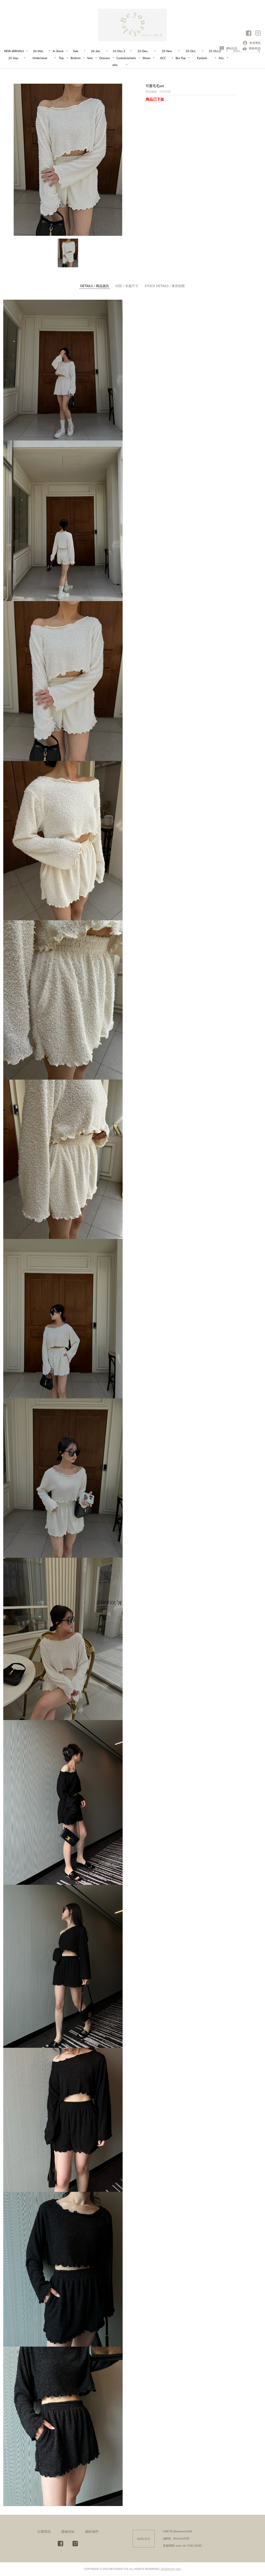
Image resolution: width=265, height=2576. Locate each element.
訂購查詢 (44, 2531)
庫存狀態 (165, 286)
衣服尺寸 (126, 286)
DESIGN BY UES (171, 2569)
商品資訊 (94, 286)
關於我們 (91, 2531)
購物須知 (67, 2531)
